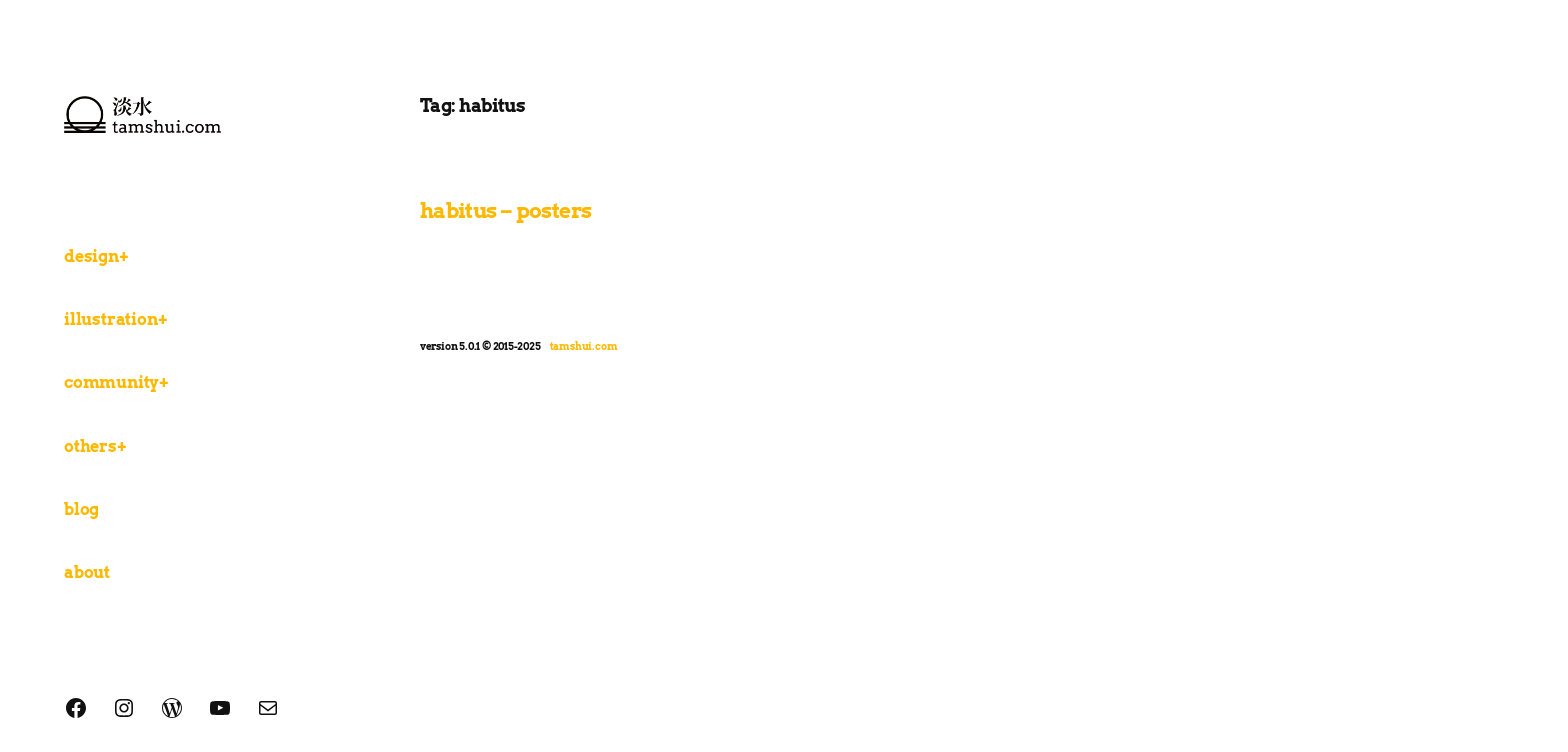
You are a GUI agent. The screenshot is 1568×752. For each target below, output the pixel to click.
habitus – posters (505, 210)
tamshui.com (584, 346)
